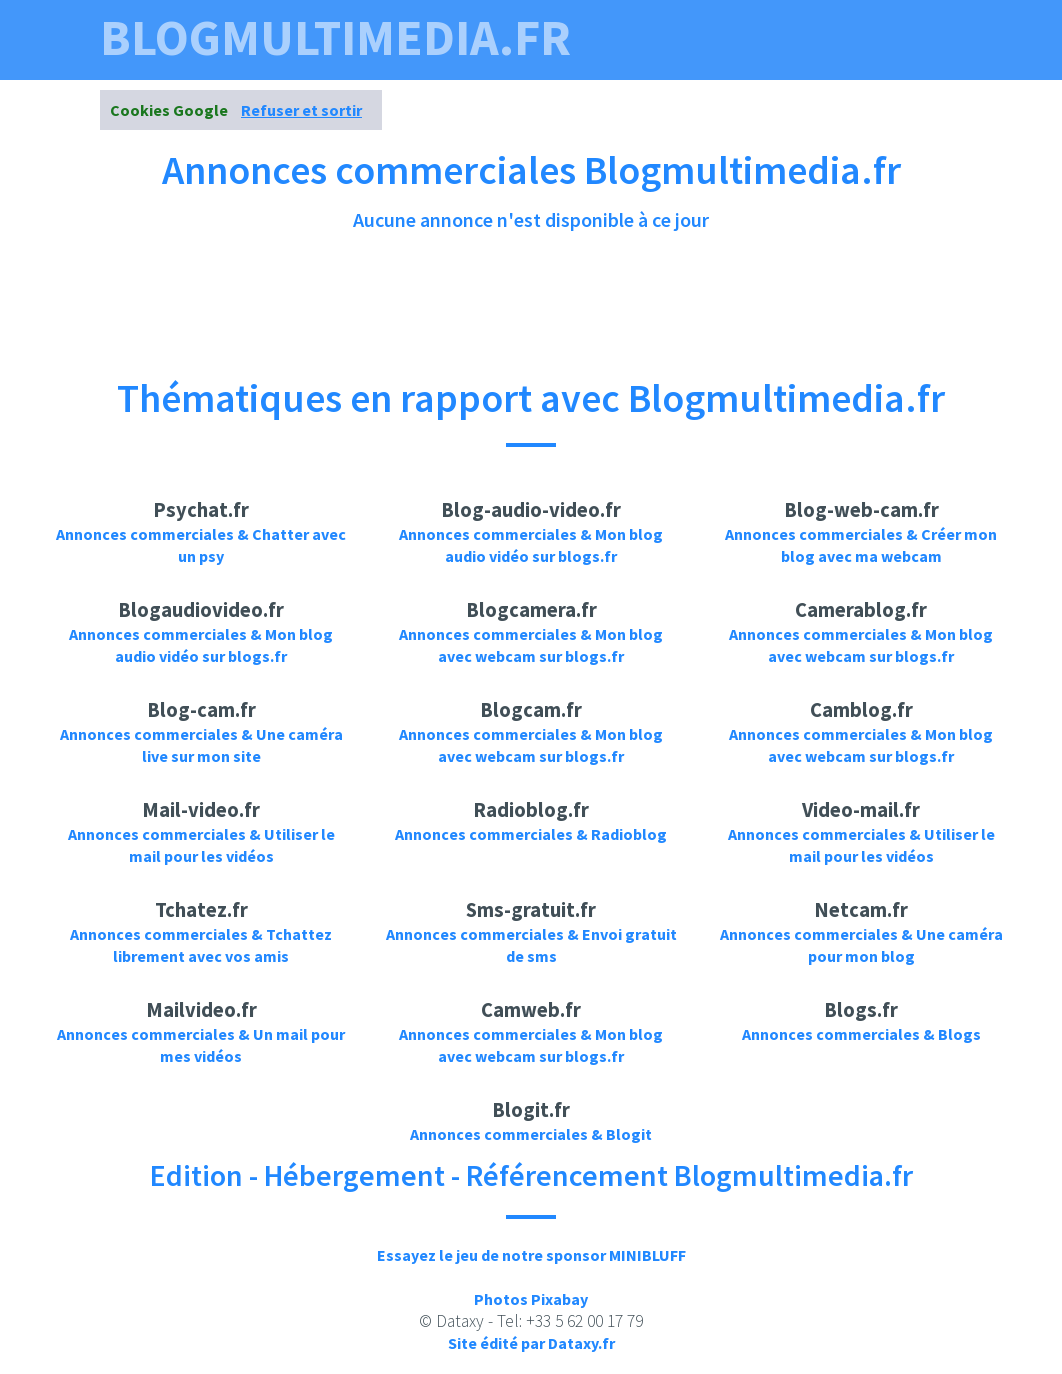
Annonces (746, 88)
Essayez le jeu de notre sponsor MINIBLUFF (531, 1255)
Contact (914, 88)
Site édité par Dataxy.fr (531, 1343)
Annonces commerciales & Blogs (861, 1034)
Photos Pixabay (531, 1299)
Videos (563, 88)
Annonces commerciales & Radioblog (531, 834)
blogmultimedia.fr (335, 38)
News (833, 88)
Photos (648, 88)
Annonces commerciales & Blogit (531, 1134)
